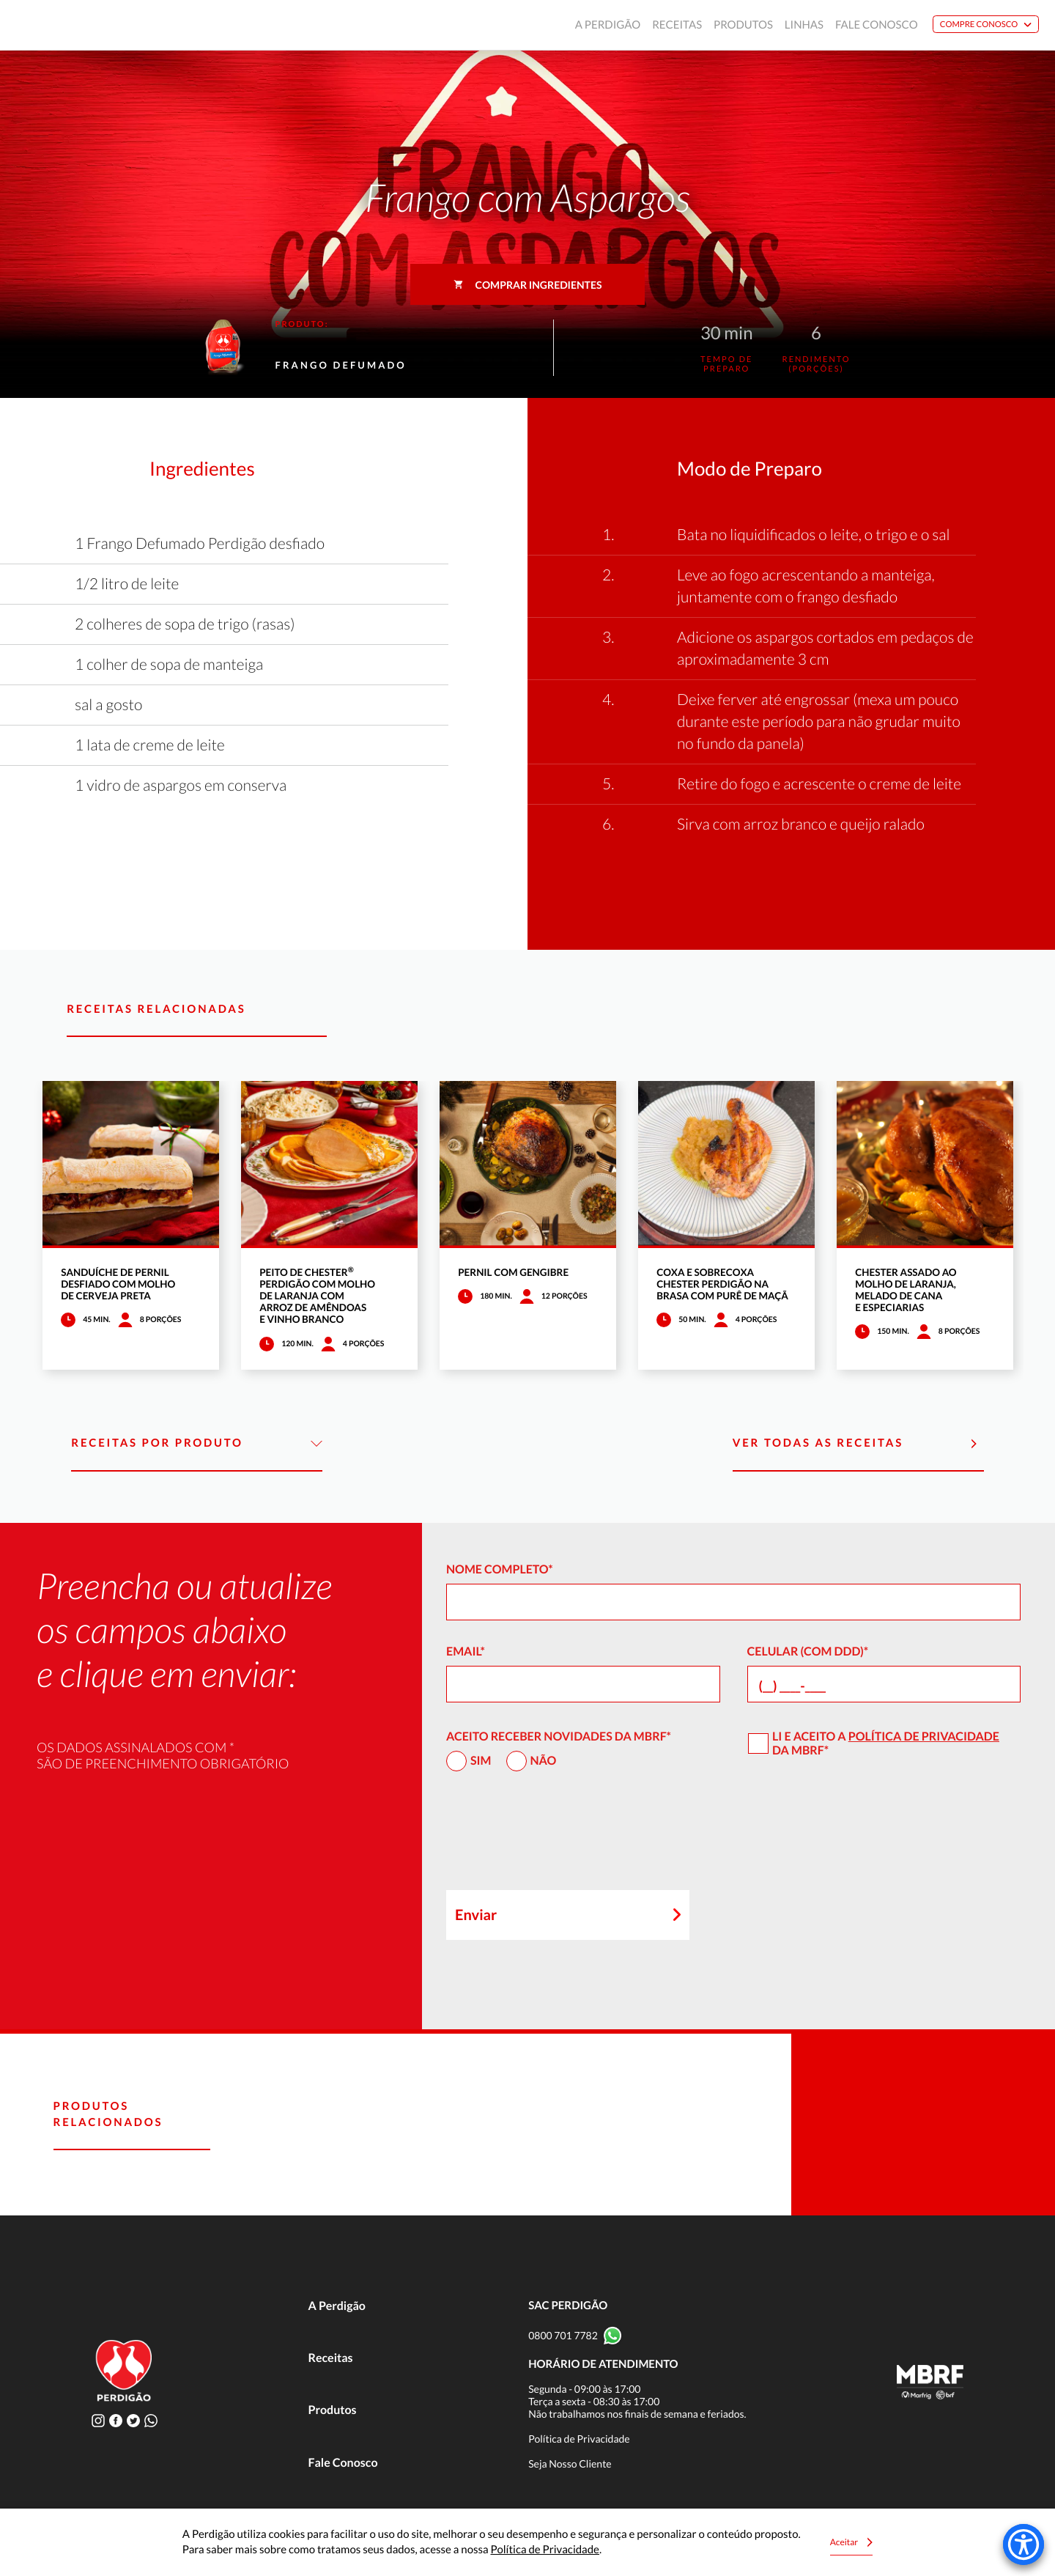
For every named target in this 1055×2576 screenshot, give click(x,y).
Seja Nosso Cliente (570, 2463)
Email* (465, 1651)
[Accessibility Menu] (1023, 2544)
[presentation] (557, 1837)
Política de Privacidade (923, 1736)
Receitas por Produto (196, 1443)
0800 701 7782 (563, 2335)
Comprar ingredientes (528, 284)
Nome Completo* (499, 1569)
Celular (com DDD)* (808, 1651)
